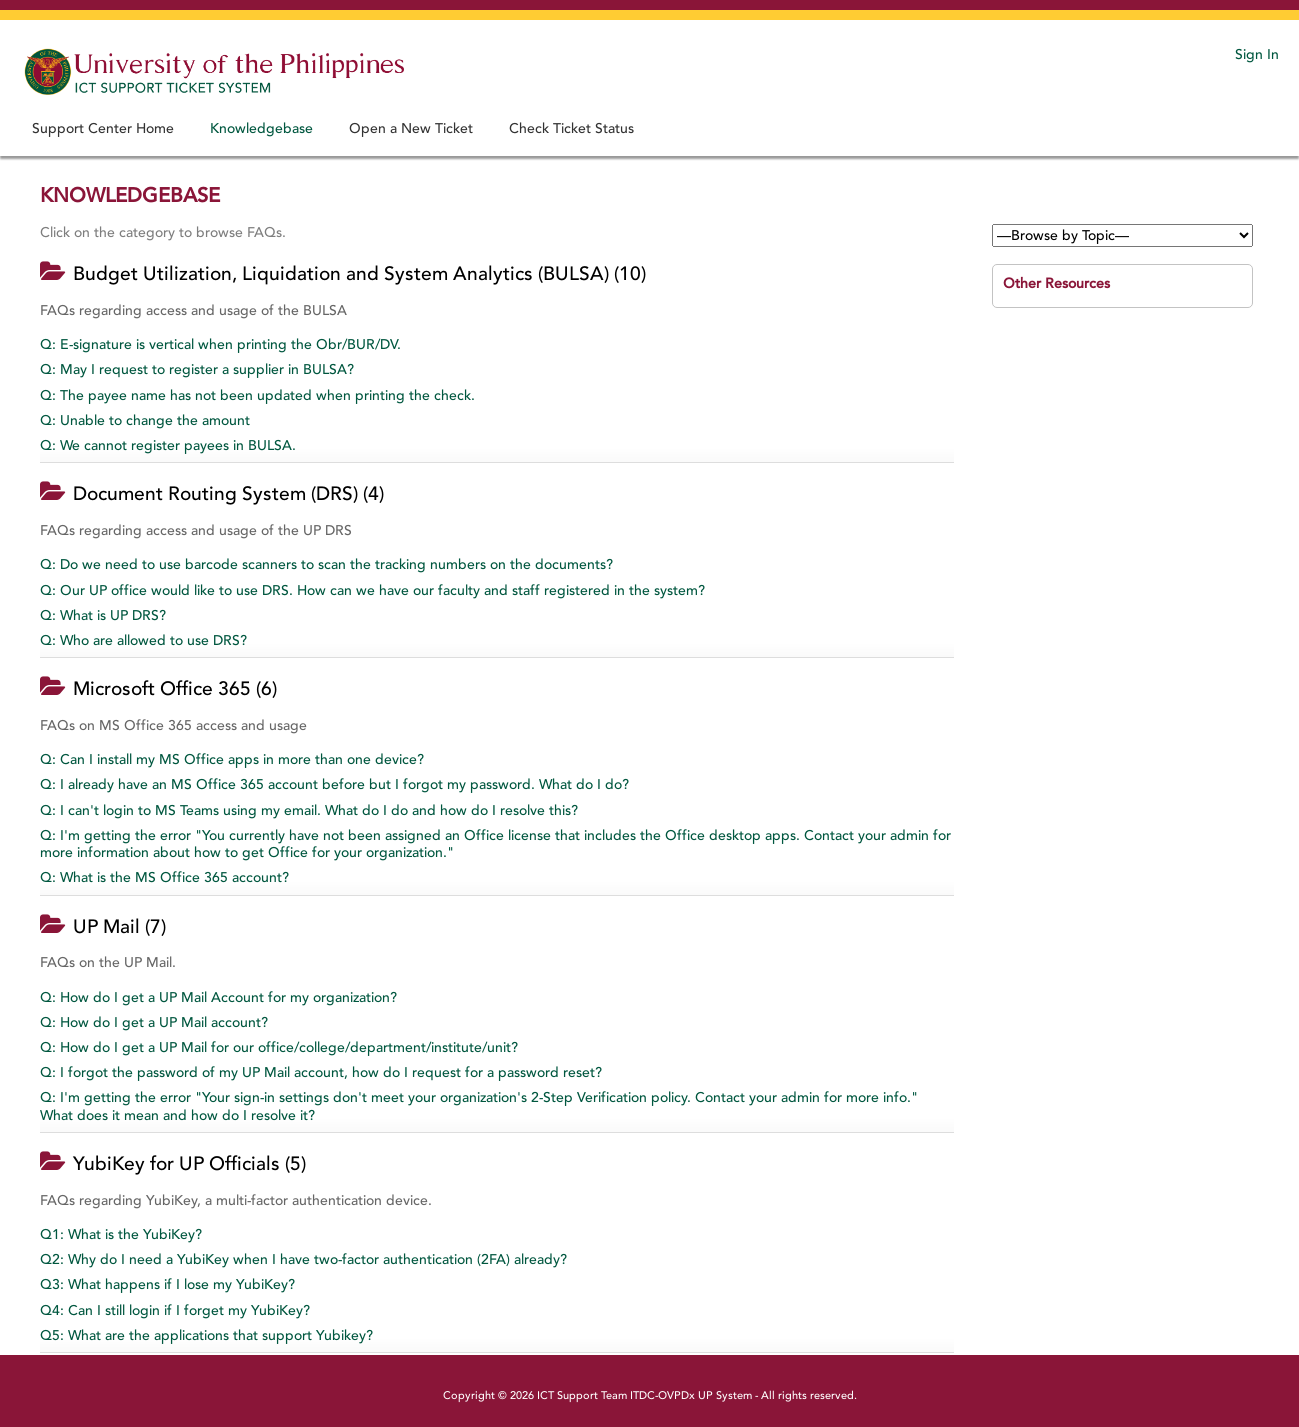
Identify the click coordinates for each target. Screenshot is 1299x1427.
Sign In (1257, 54)
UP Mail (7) (119, 927)
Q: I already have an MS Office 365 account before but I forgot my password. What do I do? (334, 784)
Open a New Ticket (411, 128)
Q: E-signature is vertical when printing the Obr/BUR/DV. (220, 344)
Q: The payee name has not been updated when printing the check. (257, 395)
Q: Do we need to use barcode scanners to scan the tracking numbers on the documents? (326, 564)
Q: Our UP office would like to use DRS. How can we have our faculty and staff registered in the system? (372, 590)
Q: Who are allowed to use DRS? (143, 640)
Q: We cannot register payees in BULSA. (168, 445)
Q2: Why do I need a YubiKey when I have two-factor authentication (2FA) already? (303, 1259)
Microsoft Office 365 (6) (175, 689)
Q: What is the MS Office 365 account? (164, 877)
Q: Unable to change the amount (145, 420)
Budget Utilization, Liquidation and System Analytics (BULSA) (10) (359, 274)
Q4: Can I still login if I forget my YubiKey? (175, 1310)
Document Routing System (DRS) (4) (228, 494)
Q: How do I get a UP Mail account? (154, 1022)
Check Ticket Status (571, 128)
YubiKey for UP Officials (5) (189, 1164)
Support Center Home (103, 128)
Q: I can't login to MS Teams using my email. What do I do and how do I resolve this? (309, 810)
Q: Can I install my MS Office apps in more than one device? (232, 759)
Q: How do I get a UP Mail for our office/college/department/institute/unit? (279, 1047)
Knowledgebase (261, 128)
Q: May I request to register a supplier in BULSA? (197, 369)
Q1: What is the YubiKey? (121, 1234)
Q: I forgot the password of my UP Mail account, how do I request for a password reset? (321, 1072)
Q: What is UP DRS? (103, 615)
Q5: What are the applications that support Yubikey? (206, 1335)
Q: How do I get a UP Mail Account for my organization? (218, 997)
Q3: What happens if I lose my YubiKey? (167, 1284)
